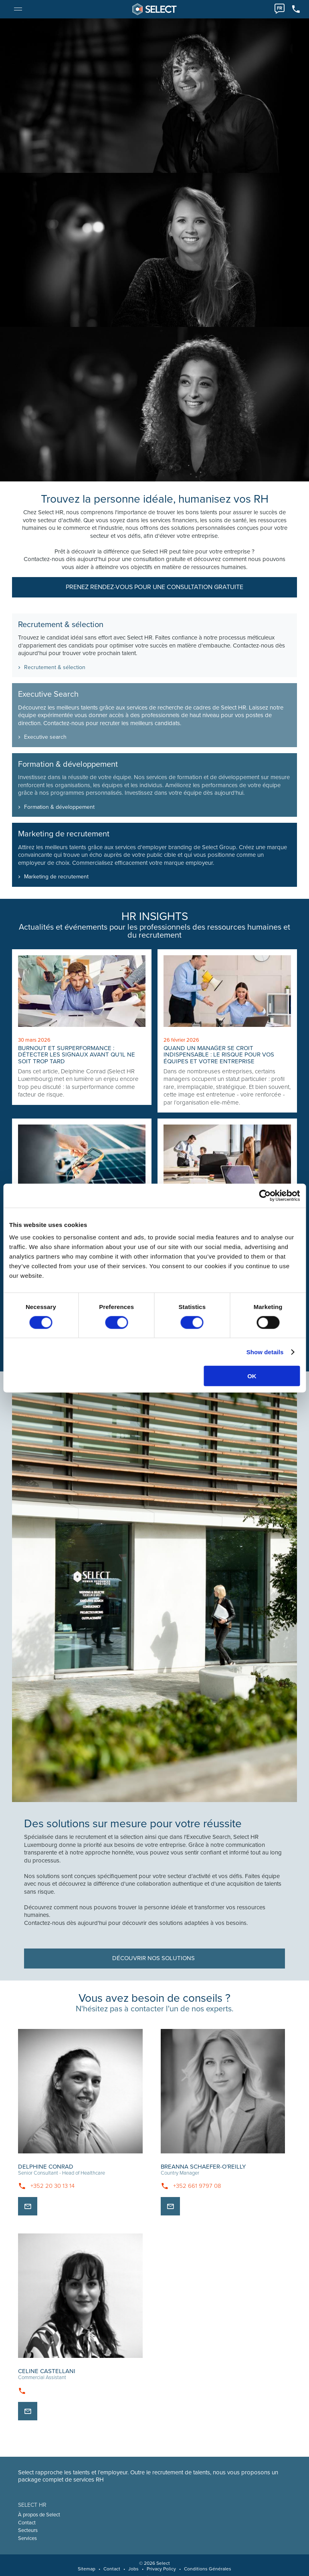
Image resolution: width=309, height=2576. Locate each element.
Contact (27, 2523)
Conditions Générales (207, 2569)
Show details (265, 1351)
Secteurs (28, 2530)
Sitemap (86, 2569)
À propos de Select (39, 2515)
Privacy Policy (161, 2569)
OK (251, 1376)
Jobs (133, 2569)
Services (27, 2538)
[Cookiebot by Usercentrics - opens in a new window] (265, 1195)
